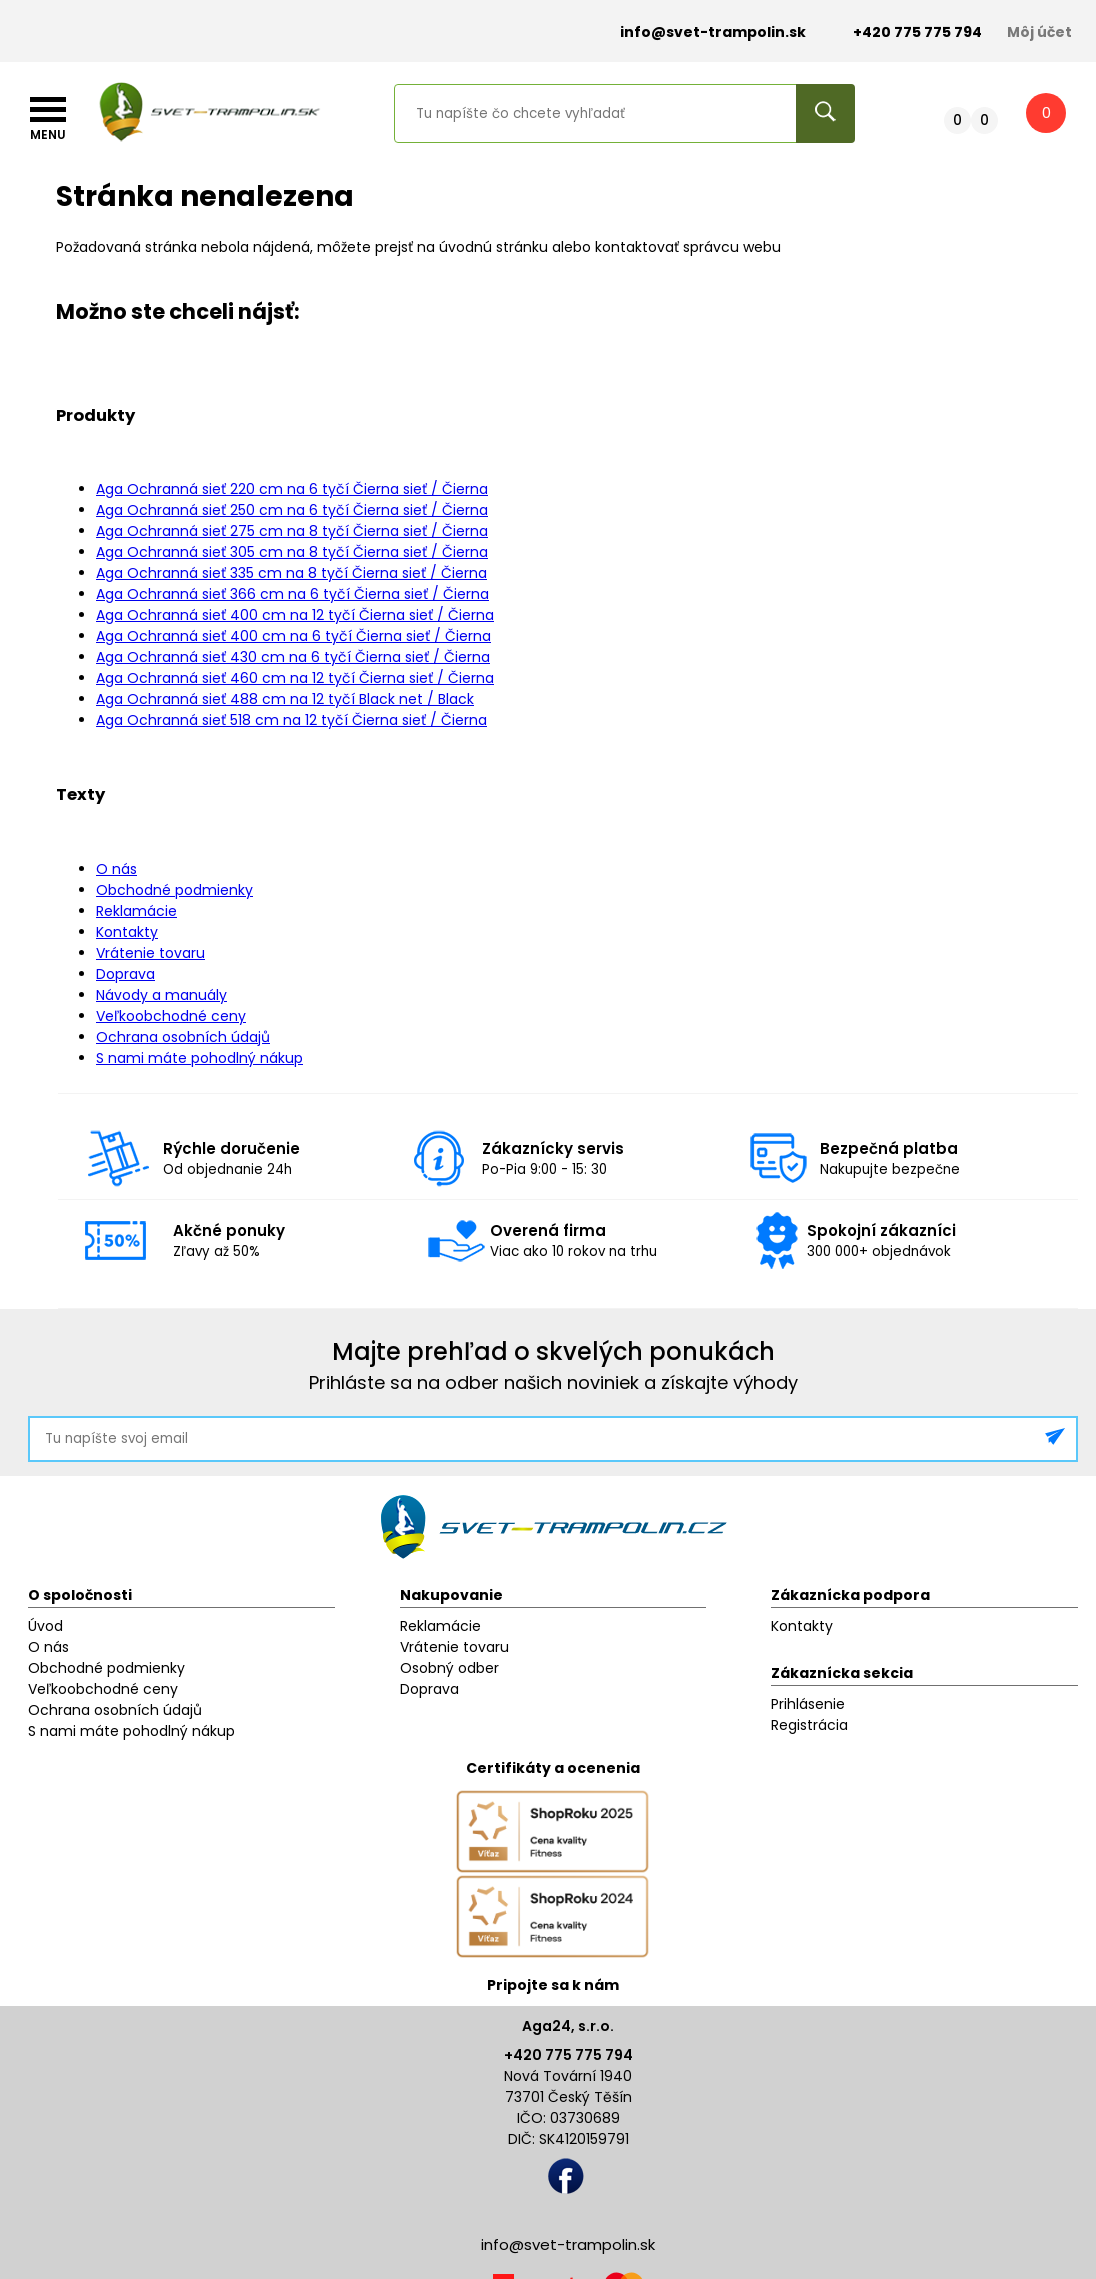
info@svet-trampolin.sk (698, 32)
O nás (116, 869)
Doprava (125, 974)
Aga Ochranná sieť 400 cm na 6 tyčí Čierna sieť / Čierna (293, 636)
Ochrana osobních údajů (183, 1037)
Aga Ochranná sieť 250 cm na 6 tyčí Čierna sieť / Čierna (292, 510)
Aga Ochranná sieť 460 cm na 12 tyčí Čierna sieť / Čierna (295, 678)
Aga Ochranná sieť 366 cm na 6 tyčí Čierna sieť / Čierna (292, 594)
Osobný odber (449, 1668)
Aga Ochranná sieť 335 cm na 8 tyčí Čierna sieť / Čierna (291, 573)
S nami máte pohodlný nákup (199, 1058)
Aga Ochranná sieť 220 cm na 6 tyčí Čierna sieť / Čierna (292, 489)
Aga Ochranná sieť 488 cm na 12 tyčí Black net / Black (285, 699)
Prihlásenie (808, 1704)
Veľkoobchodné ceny (171, 1016)
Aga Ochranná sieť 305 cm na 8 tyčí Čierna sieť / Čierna (292, 552)
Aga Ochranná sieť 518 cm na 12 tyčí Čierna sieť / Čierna (291, 720)
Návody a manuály (161, 995)
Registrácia (809, 1725)
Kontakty (127, 932)
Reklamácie (136, 911)
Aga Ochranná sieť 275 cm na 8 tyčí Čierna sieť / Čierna (292, 531)
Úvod (45, 1626)
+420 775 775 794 (568, 2055)
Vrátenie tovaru (150, 953)
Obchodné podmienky (174, 890)
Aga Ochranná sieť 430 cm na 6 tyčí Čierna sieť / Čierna (293, 657)
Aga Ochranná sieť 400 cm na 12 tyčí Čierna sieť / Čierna (295, 615)
